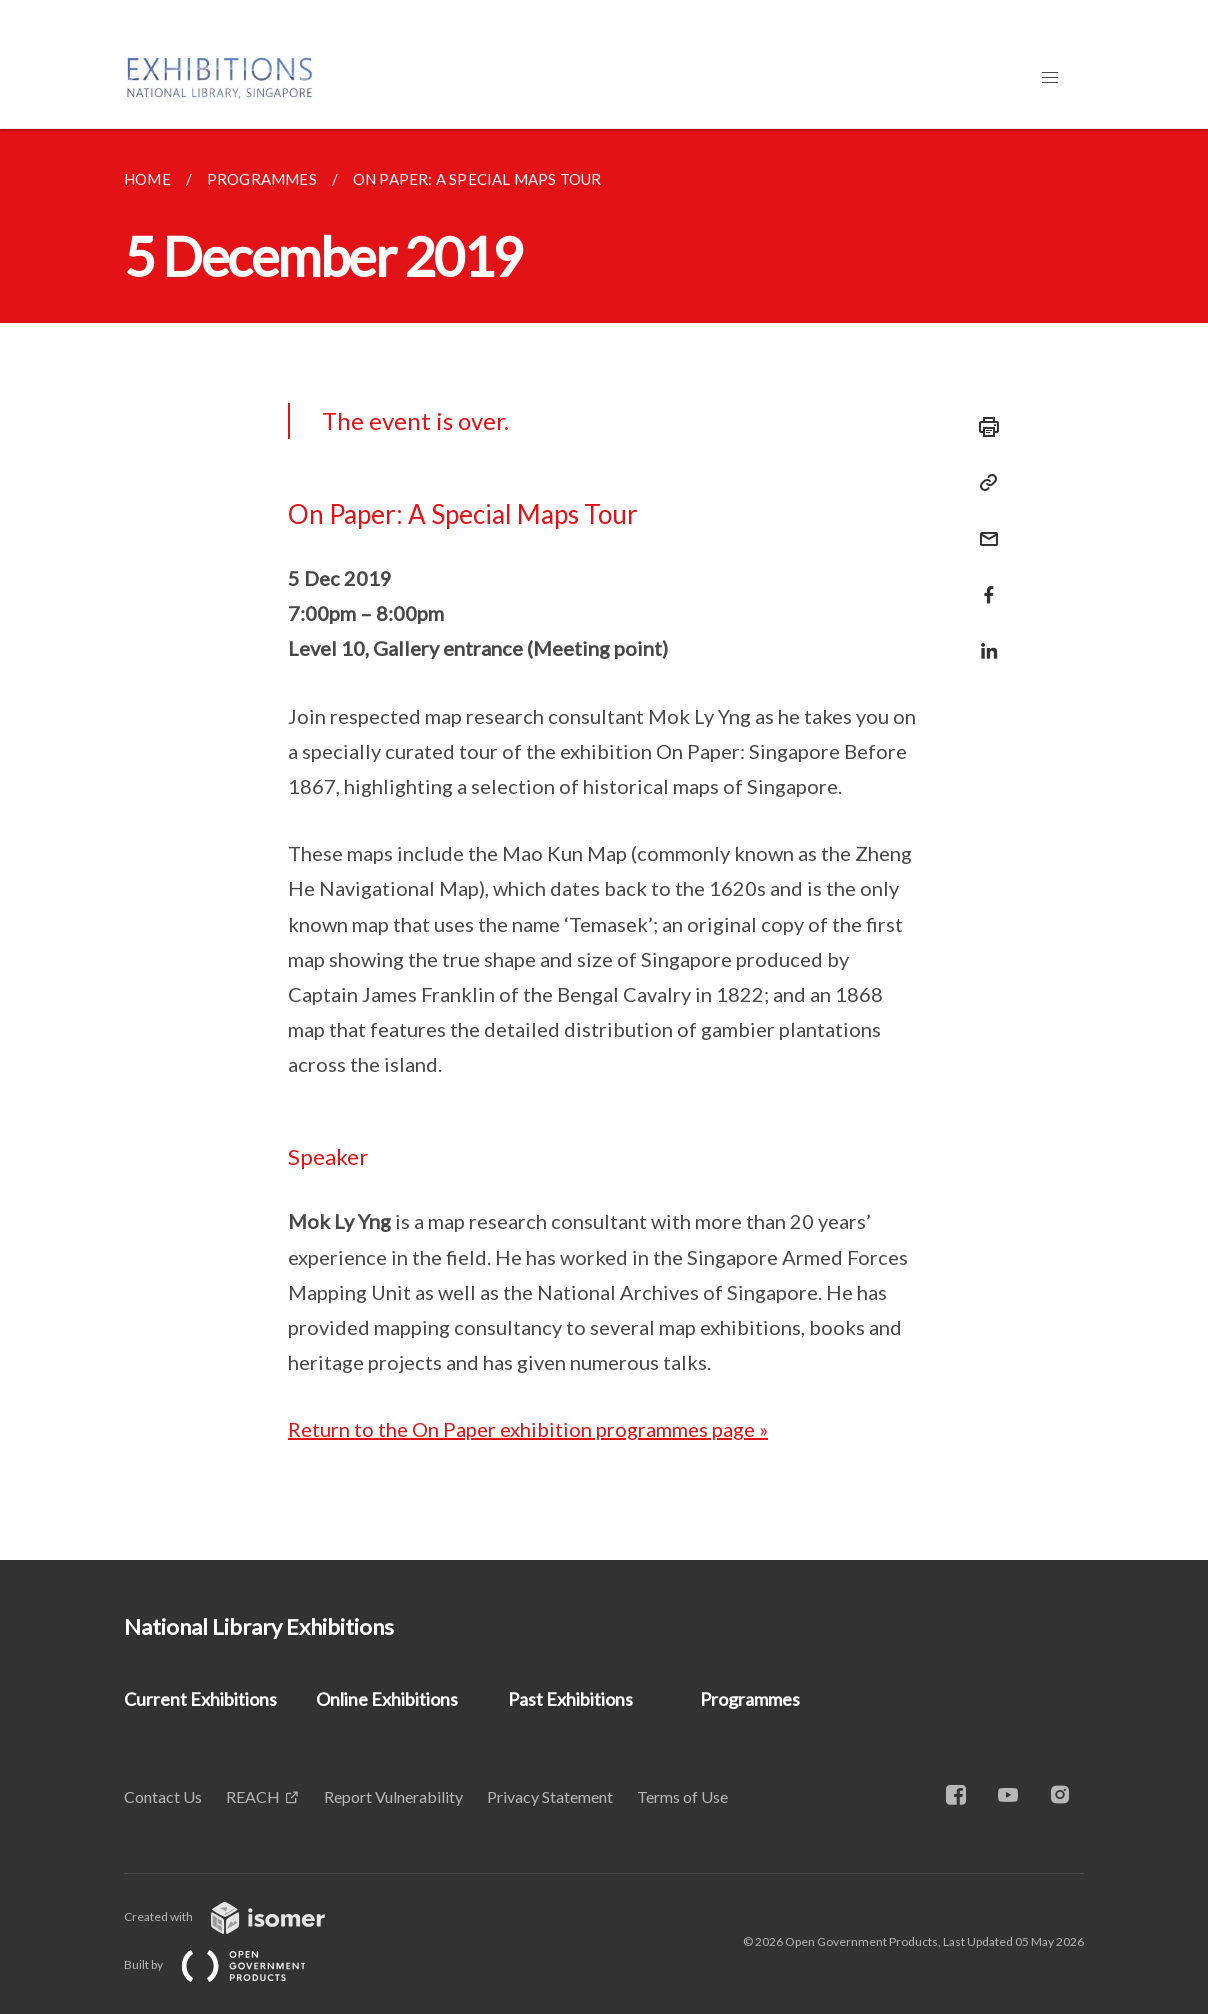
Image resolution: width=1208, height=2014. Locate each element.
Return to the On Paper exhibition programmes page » (528, 1429)
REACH (253, 1796)
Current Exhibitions (200, 1699)
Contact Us (163, 1796)
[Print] (983, 427)
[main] (604, 844)
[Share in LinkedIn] (983, 638)
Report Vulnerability (393, 1796)
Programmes (750, 1699)
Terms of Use (682, 1796)
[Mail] (983, 526)
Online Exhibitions (387, 1699)
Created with (240, 1916)
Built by (231, 1964)
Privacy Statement (550, 1796)
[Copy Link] (983, 483)
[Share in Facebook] (983, 582)
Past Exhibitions (570, 1699)
